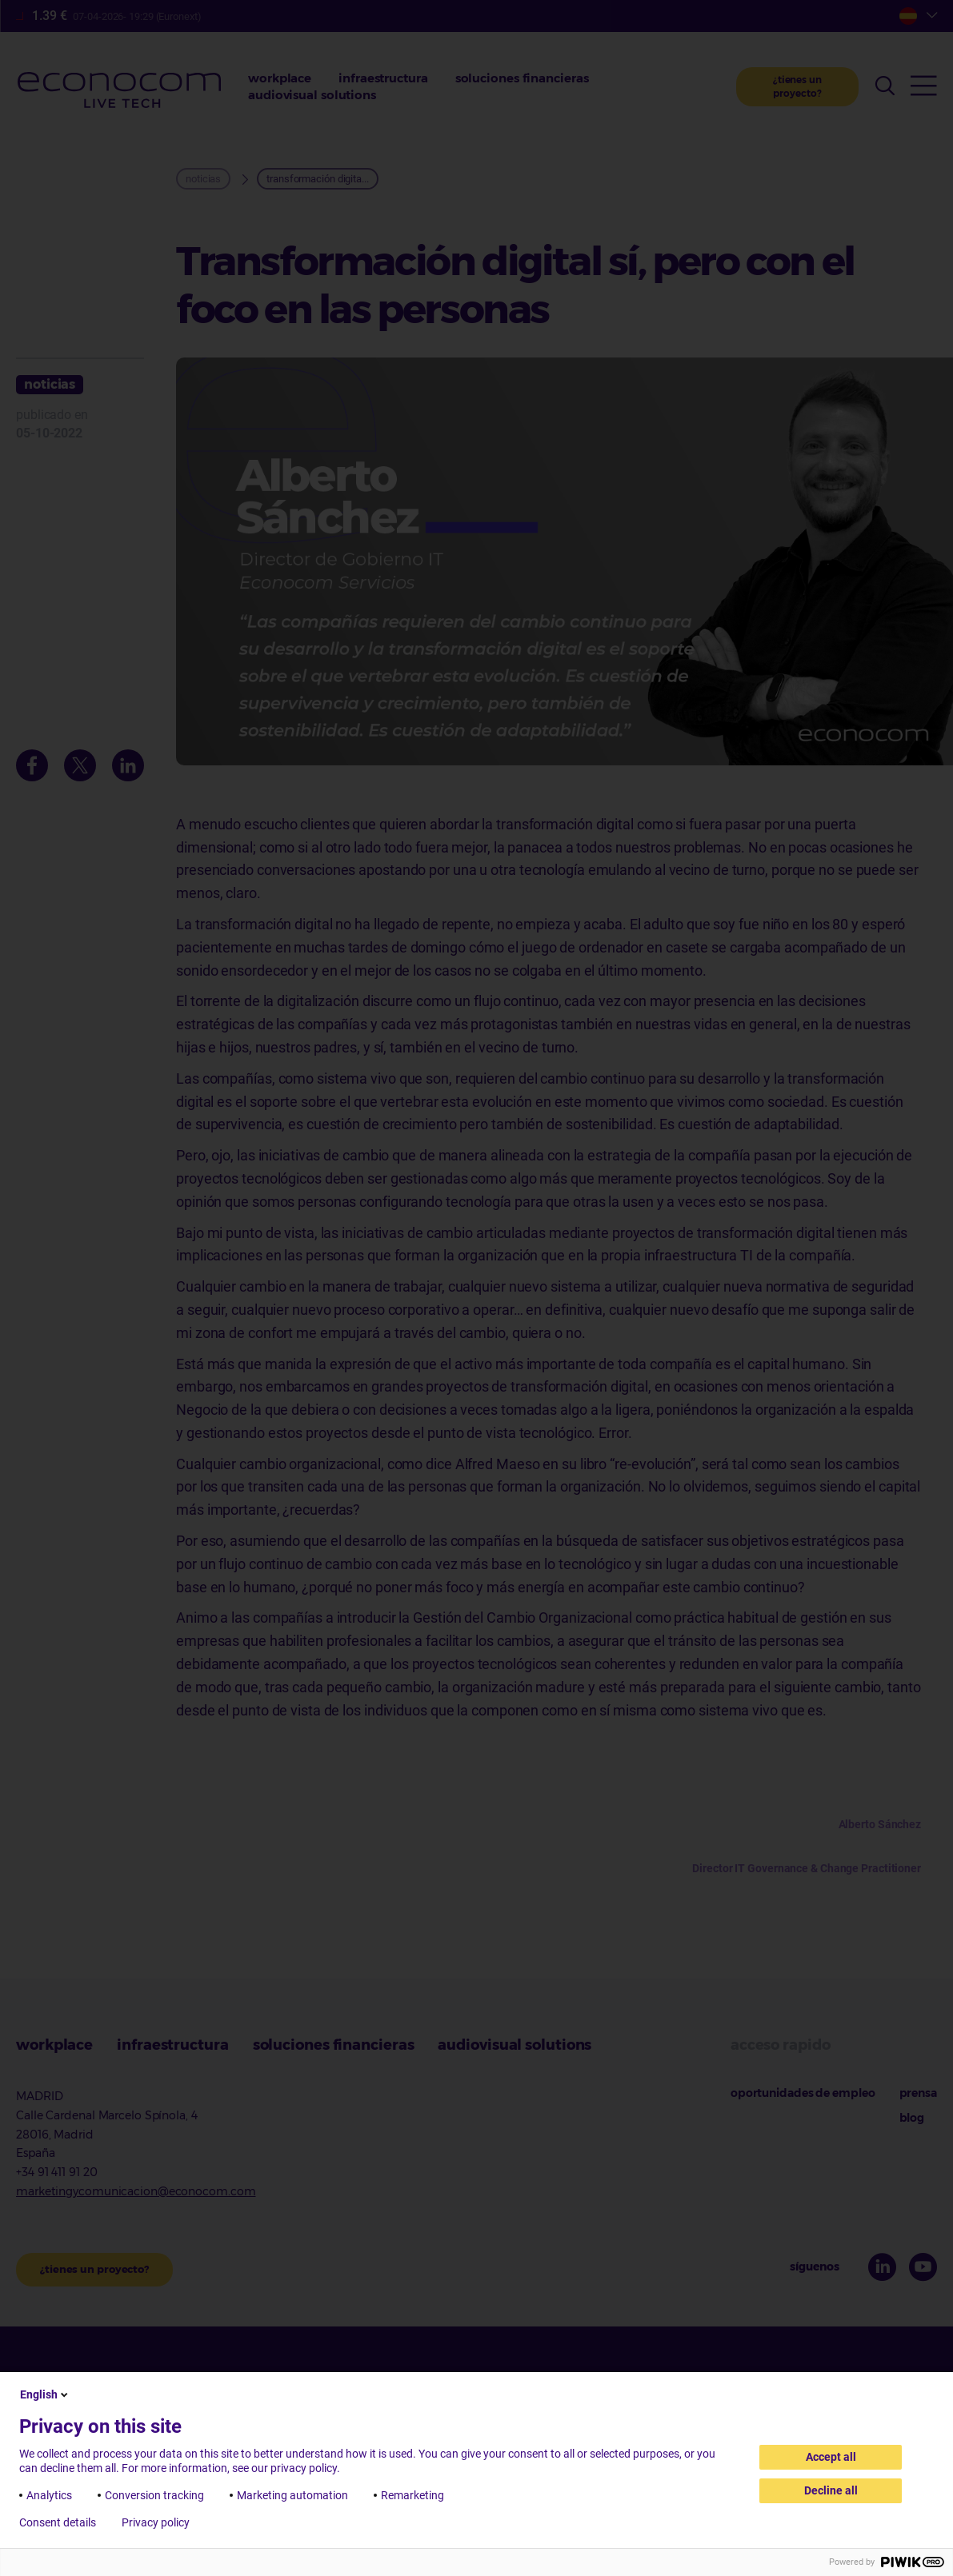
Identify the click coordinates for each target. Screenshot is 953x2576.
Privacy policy (156, 2522)
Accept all (831, 2456)
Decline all (831, 2490)
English (45, 2394)
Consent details (57, 2522)
